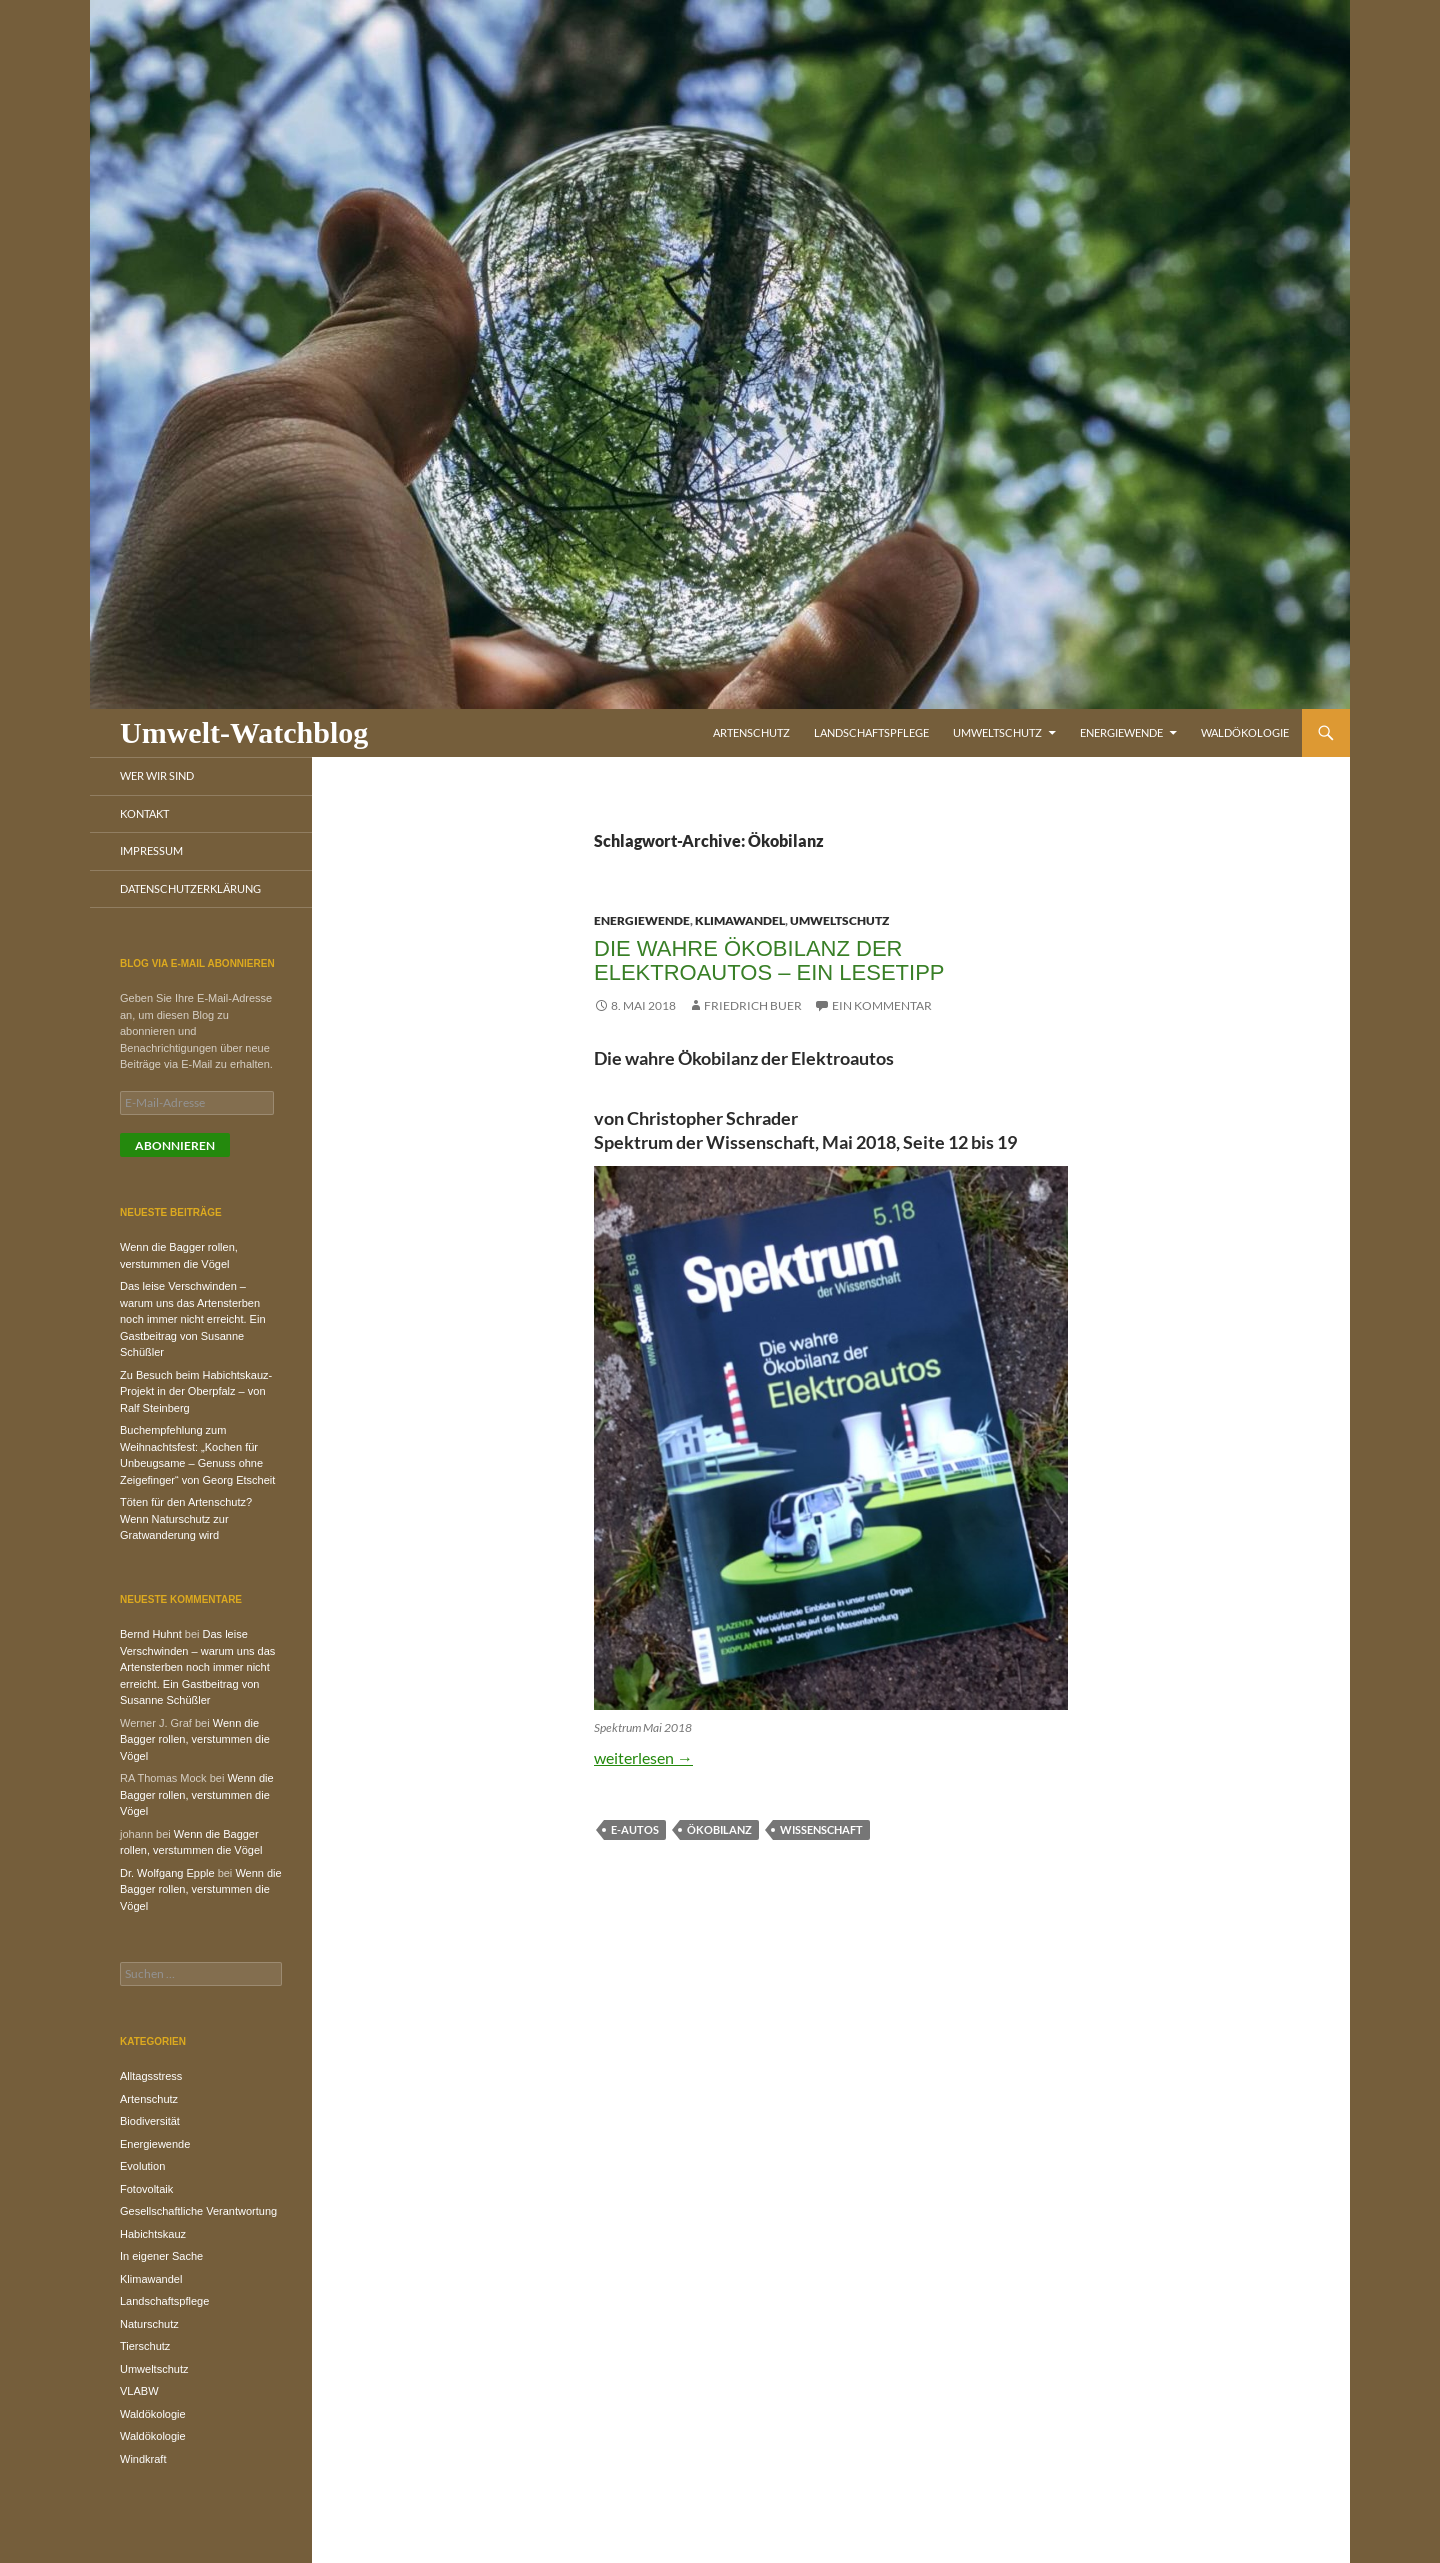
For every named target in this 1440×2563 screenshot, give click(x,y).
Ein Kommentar (882, 1005)
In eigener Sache (161, 2256)
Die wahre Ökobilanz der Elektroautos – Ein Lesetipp (769, 960)
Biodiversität (150, 2121)
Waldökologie (1245, 732)
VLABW (139, 2391)
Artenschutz (751, 732)
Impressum (151, 850)
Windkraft (143, 2459)
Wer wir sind (157, 775)
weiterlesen (643, 1757)
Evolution (142, 2166)
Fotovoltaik (146, 2189)
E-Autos (635, 1829)
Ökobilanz (719, 1829)
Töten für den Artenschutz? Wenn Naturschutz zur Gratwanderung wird (186, 1518)
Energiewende (1121, 732)
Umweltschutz (997, 732)
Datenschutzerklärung (190, 888)
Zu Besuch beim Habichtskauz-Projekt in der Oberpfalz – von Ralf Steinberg (196, 1391)
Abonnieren (175, 1145)
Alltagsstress (151, 2076)
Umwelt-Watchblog (244, 732)
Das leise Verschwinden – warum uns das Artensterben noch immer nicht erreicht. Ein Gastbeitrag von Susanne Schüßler (193, 1319)
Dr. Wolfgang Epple (167, 1873)
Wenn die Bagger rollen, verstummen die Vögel (195, 1739)
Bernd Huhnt (151, 1634)
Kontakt (144, 813)
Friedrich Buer (753, 1005)
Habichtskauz (153, 2234)
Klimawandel (740, 920)
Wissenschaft (821, 1829)
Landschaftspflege (871, 732)
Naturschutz (149, 2324)
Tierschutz (145, 2346)
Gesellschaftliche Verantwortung (198, 2211)
